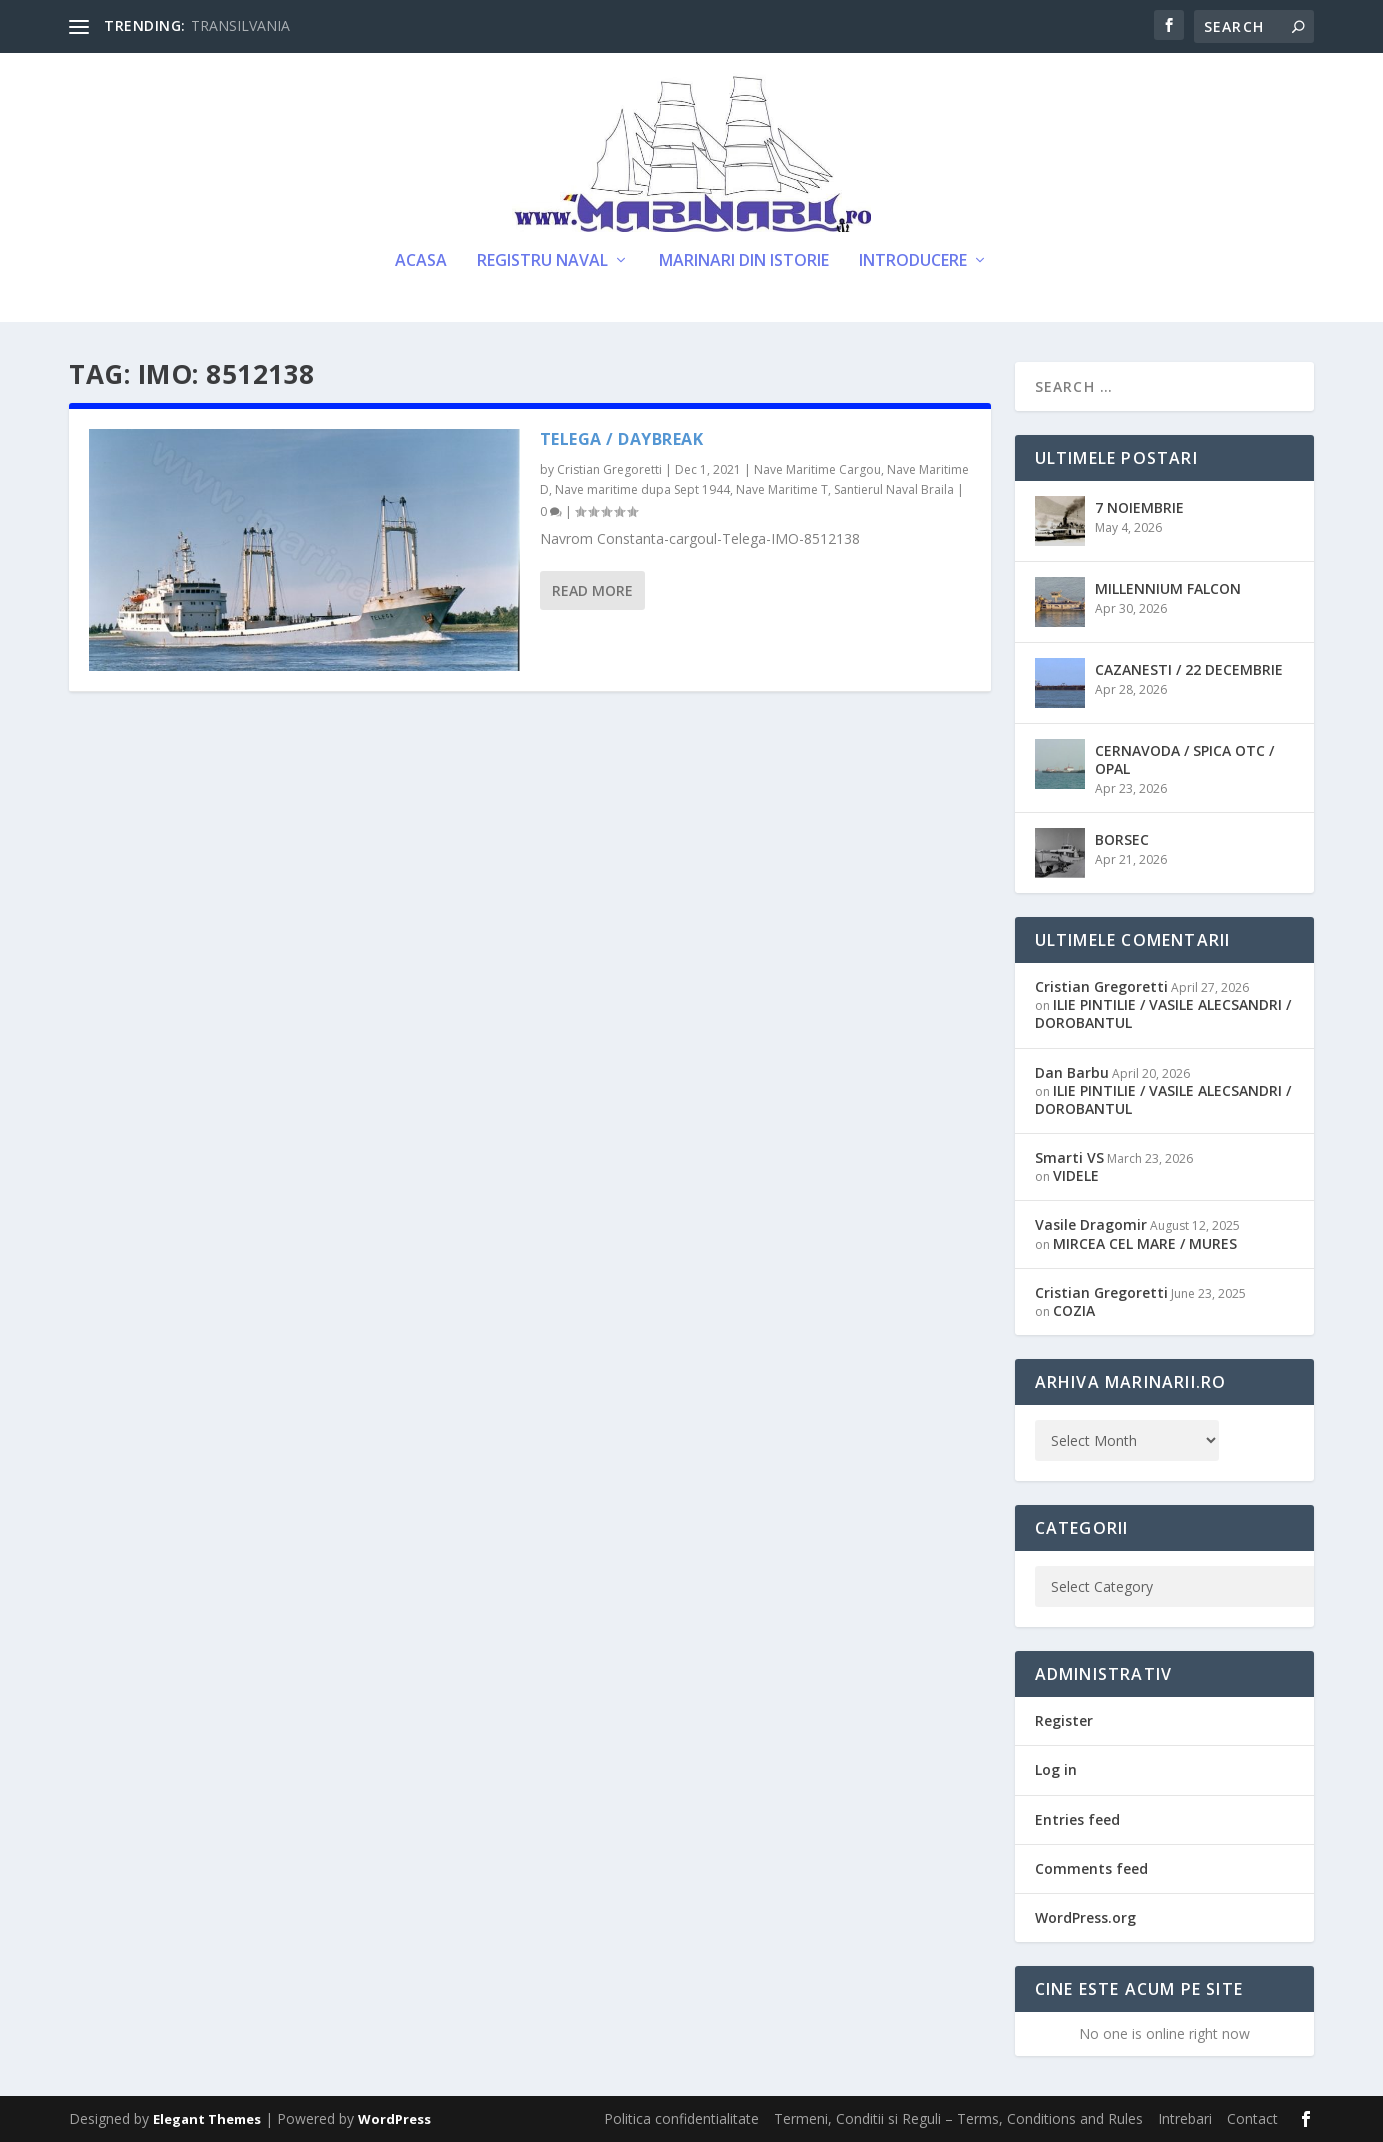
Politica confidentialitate (681, 2118)
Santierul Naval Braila (894, 489)
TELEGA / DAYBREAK (622, 439)
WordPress (394, 2119)
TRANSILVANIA (240, 25)
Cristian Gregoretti (609, 469)
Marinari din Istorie (744, 261)
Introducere (913, 261)
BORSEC (1122, 839)
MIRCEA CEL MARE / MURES (1145, 1243)
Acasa (421, 261)
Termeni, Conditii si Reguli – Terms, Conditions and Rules (958, 2118)
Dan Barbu (1072, 1072)
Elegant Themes (207, 2119)
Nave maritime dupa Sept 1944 (642, 489)
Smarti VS (1069, 1157)
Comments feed (1091, 1868)
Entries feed (1077, 1819)
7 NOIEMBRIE (1139, 507)
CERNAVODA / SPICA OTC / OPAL (1184, 759)
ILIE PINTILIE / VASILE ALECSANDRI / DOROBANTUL (1163, 1013)
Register (1064, 1720)
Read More (592, 590)
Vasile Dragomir (1091, 1224)
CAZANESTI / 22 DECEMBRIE (1189, 669)
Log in (1056, 1769)
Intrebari (1185, 2118)
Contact (1252, 2118)
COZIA (1074, 1310)
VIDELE (1076, 1175)
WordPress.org (1085, 1917)
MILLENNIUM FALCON (1168, 588)
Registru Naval (542, 261)
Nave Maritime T (782, 489)
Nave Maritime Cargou (817, 469)
